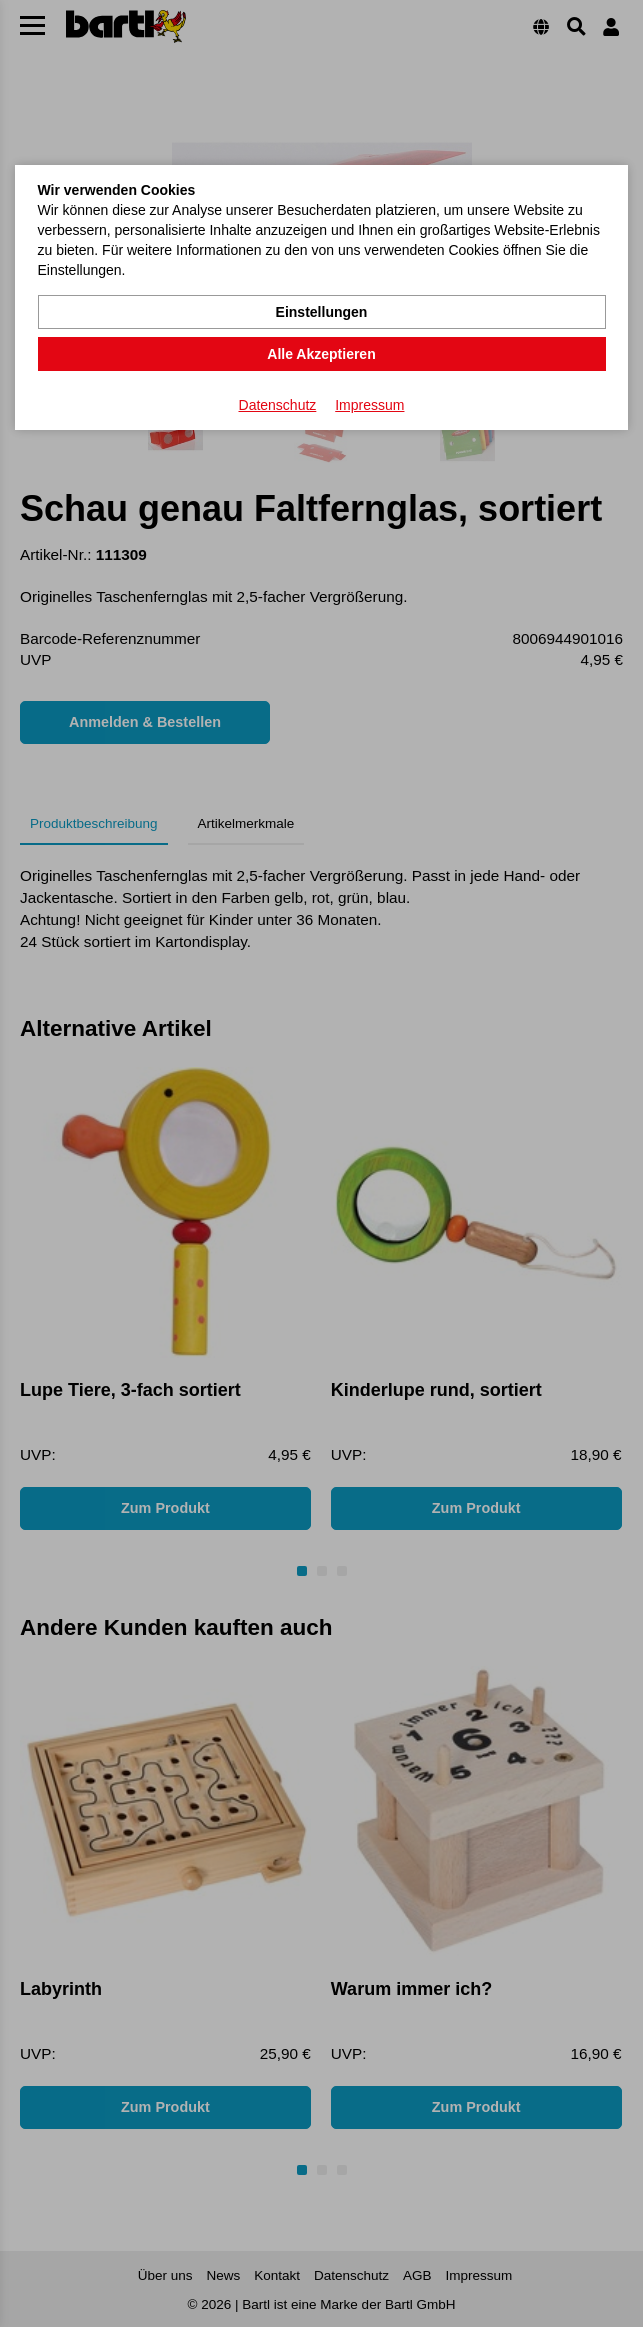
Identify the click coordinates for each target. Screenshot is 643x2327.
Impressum (369, 405)
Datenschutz (278, 405)
